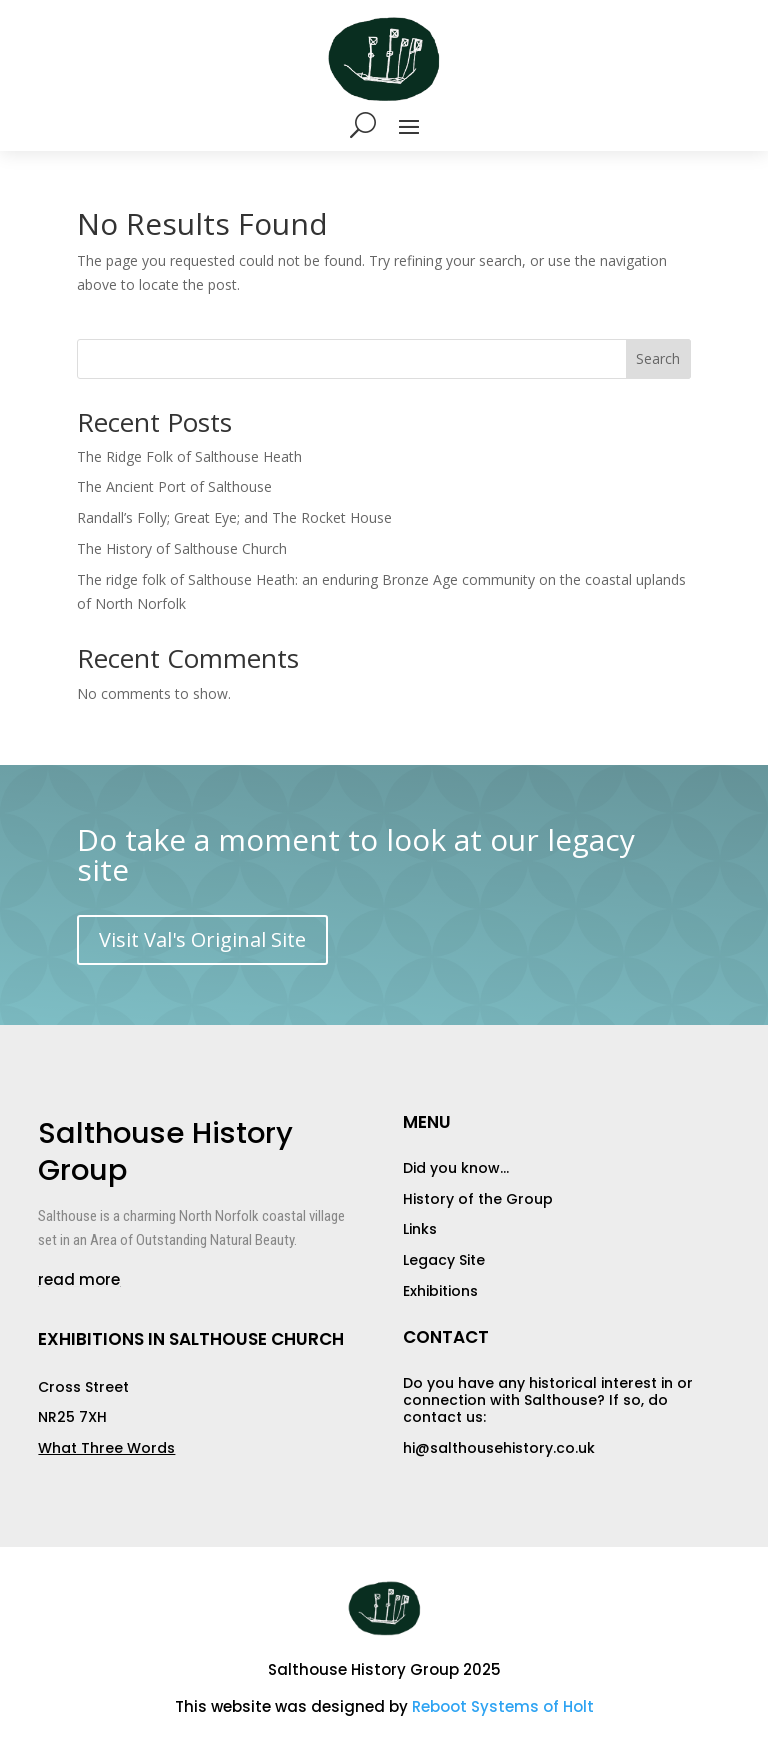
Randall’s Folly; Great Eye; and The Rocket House (234, 517)
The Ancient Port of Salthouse (174, 486)
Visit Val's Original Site (202, 939)
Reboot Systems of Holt (503, 1706)
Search (658, 358)
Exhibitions (440, 1291)
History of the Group (478, 1199)
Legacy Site (444, 1260)
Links (420, 1229)
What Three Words (106, 1448)
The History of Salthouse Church (182, 548)
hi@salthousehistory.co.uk (499, 1448)
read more (79, 1279)
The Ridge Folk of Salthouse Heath (189, 456)
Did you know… (456, 1168)
